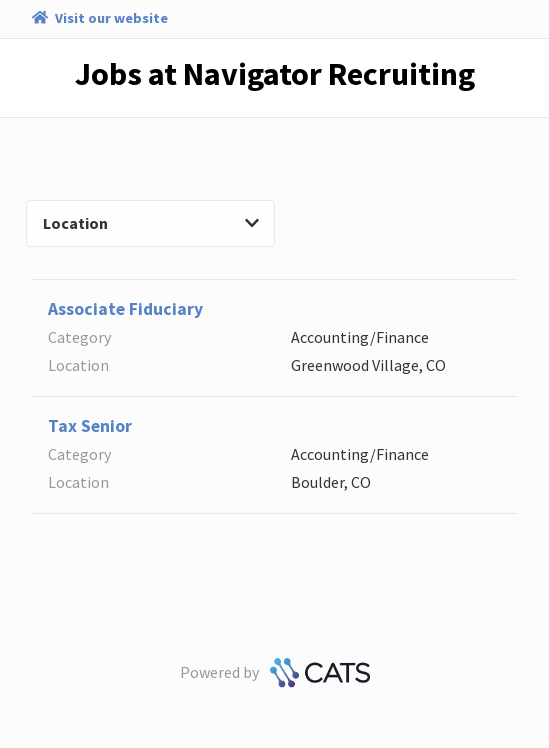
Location (151, 223)
